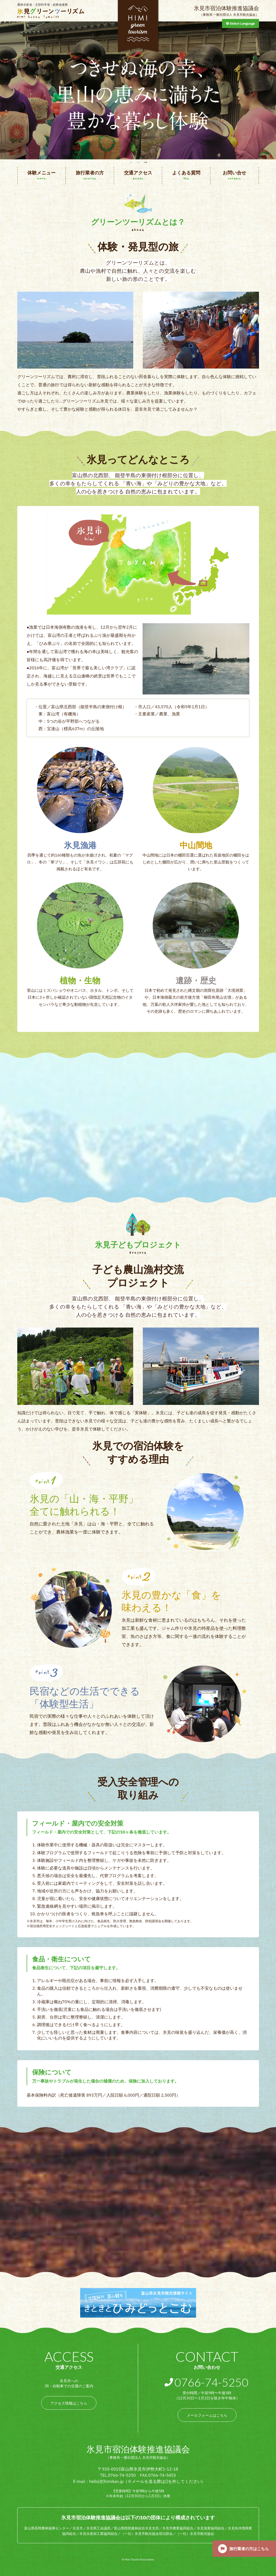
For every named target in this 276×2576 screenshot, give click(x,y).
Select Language (240, 23)
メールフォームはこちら (207, 2415)
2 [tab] (138, 162)
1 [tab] (130, 162)
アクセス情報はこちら (69, 2403)
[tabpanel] (138, 90)
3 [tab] (145, 162)
